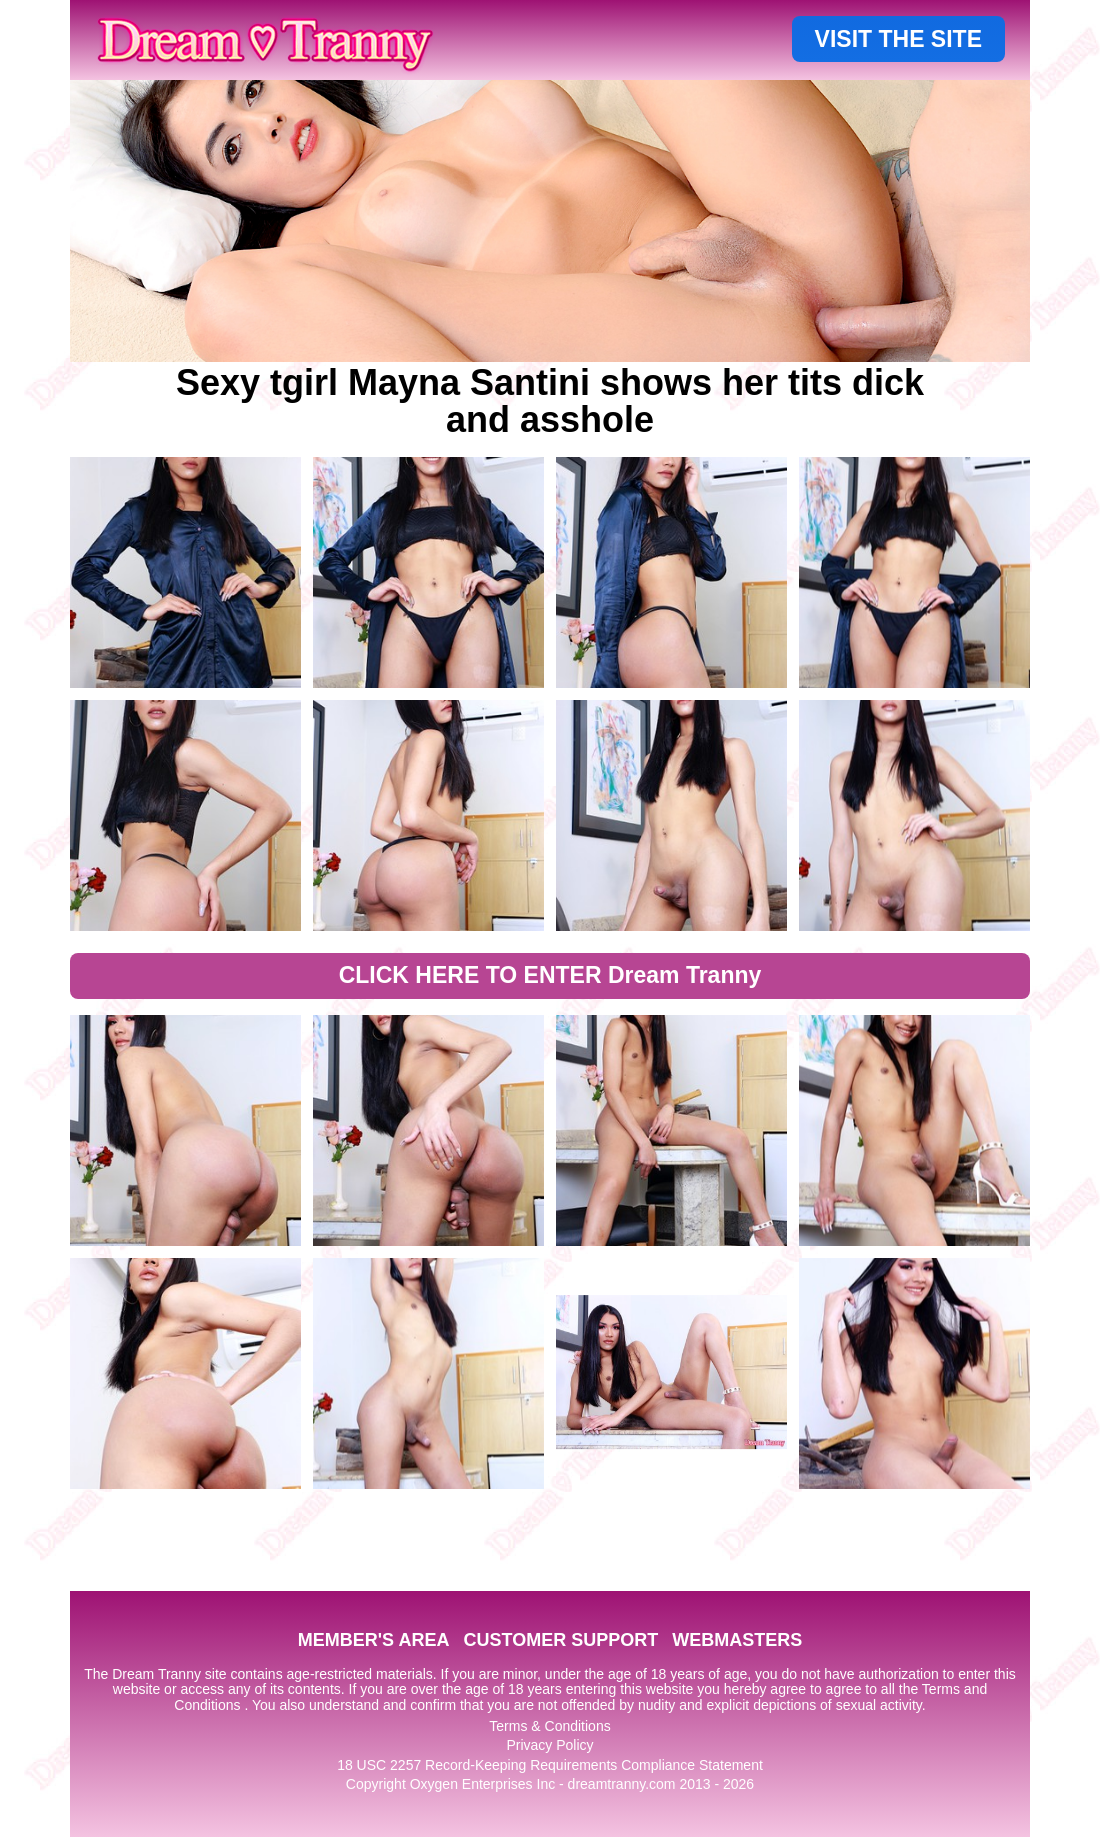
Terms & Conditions (549, 1726)
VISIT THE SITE (898, 39)
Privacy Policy (549, 1745)
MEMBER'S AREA (374, 1640)
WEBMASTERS (737, 1640)
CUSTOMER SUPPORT (560, 1640)
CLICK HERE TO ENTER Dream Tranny (550, 975)
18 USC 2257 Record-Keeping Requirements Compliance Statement (550, 1765)
